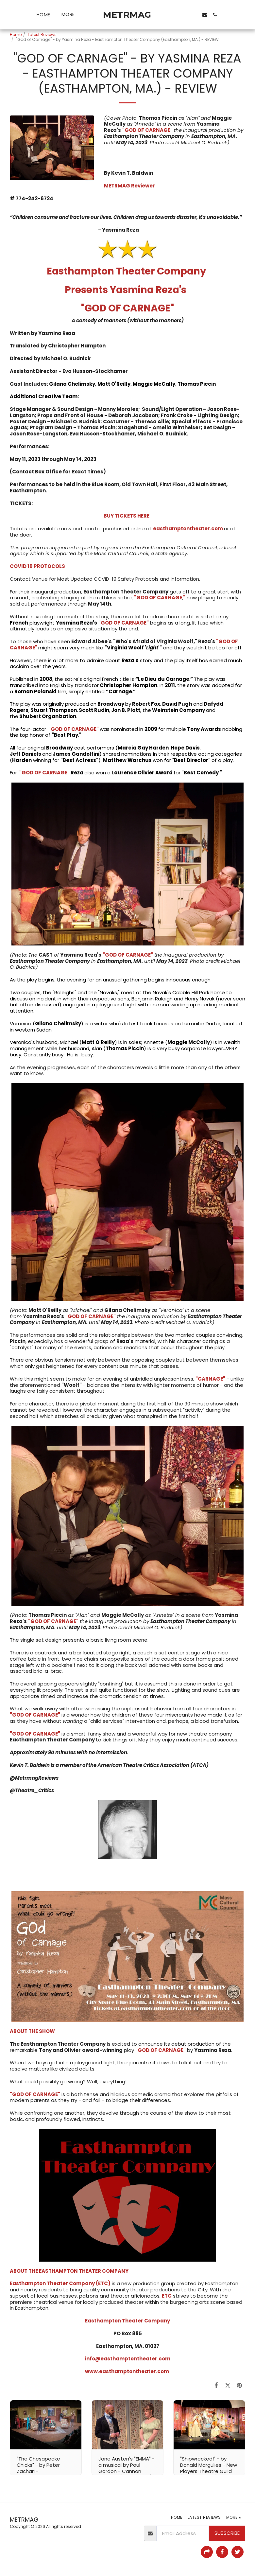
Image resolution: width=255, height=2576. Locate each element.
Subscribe (227, 2533)
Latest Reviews (42, 34)
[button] (173, 14)
